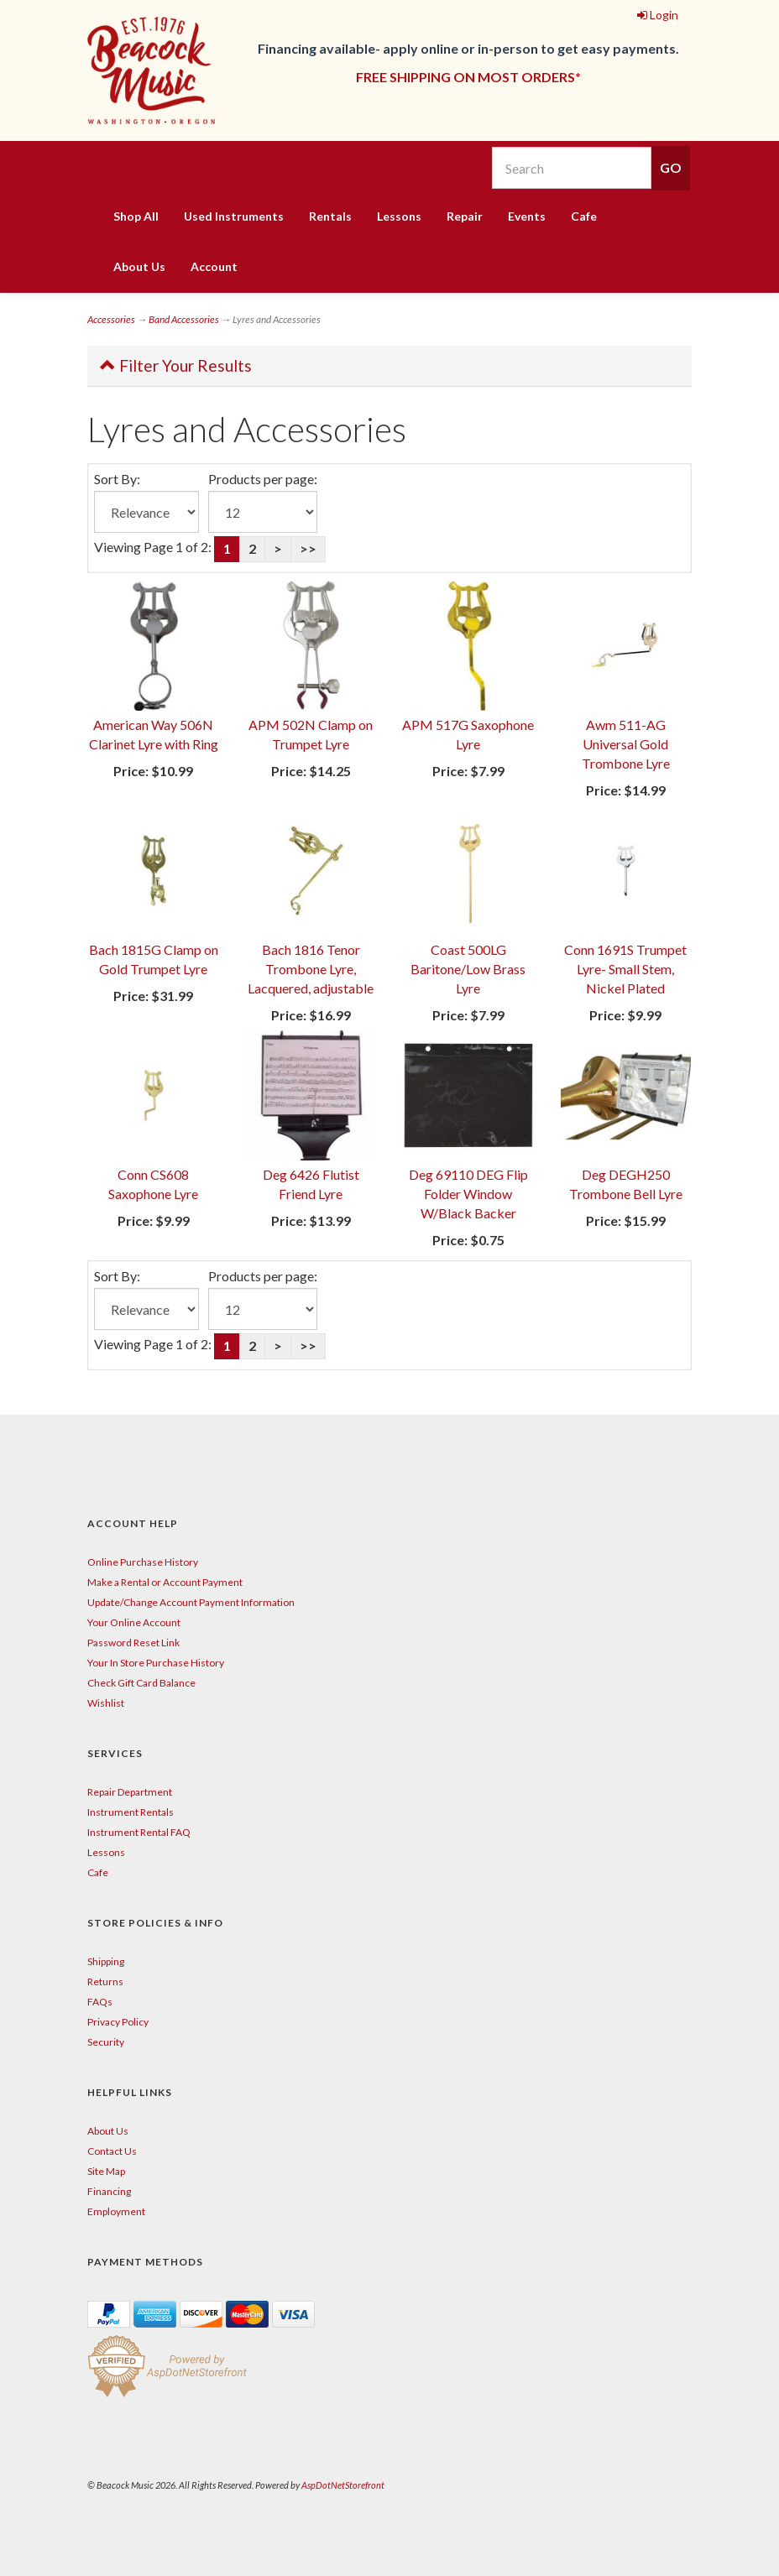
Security (105, 2042)
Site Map (106, 2171)
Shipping (105, 1961)
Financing (109, 2191)
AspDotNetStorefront (342, 2485)
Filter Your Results (176, 365)
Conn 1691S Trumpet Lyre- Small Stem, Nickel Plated (625, 968)
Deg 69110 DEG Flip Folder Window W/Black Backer (468, 1193)
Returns (105, 1981)
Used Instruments (234, 216)
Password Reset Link (133, 1642)
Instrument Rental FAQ (139, 1832)
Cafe (584, 216)
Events (527, 216)
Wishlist (105, 1703)
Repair (465, 216)
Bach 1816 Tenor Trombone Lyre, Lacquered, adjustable (311, 968)
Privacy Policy (118, 2021)
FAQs (99, 2001)
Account (214, 266)
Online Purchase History (142, 1562)
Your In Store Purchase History (155, 1662)
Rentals (330, 216)
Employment (116, 2211)
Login (657, 15)
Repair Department (129, 1792)
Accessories (111, 319)
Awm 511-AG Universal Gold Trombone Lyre (626, 744)
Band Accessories (184, 319)
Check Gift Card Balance (141, 1682)
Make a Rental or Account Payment (165, 1582)
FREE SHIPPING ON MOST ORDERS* (468, 77)
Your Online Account (133, 1622)
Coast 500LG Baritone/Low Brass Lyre (467, 968)
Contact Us (112, 2151)
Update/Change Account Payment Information (191, 1602)
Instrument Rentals (130, 1812)
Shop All (136, 216)
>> (308, 548)
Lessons (399, 216)
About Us (139, 266)
